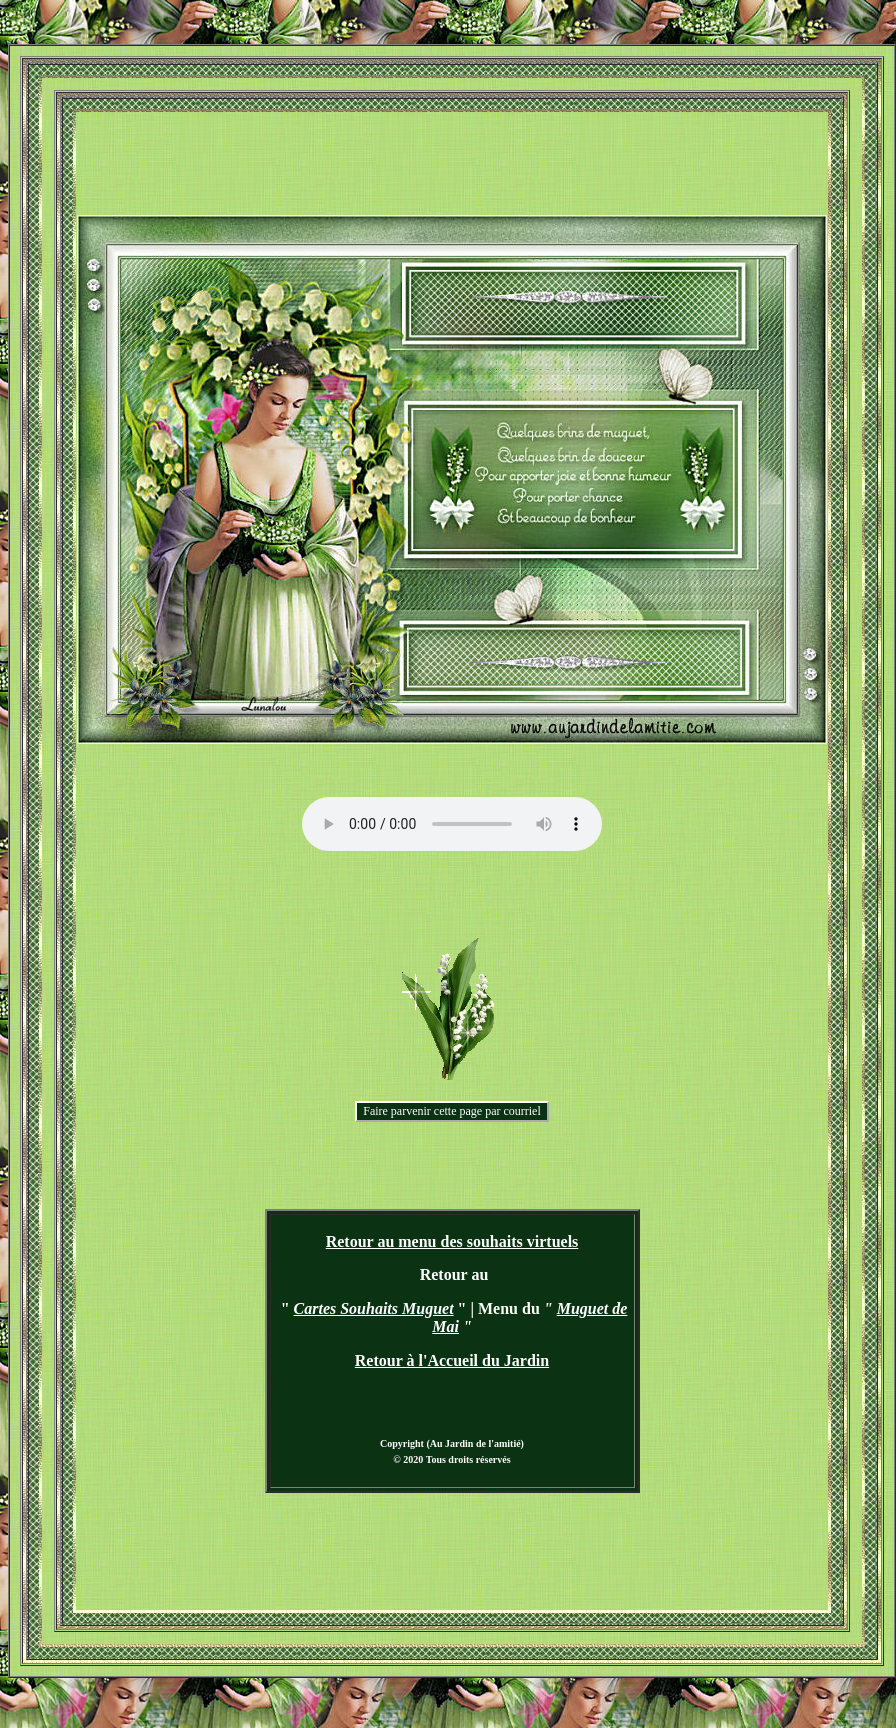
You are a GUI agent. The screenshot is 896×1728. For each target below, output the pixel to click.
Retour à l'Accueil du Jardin (452, 1360)
